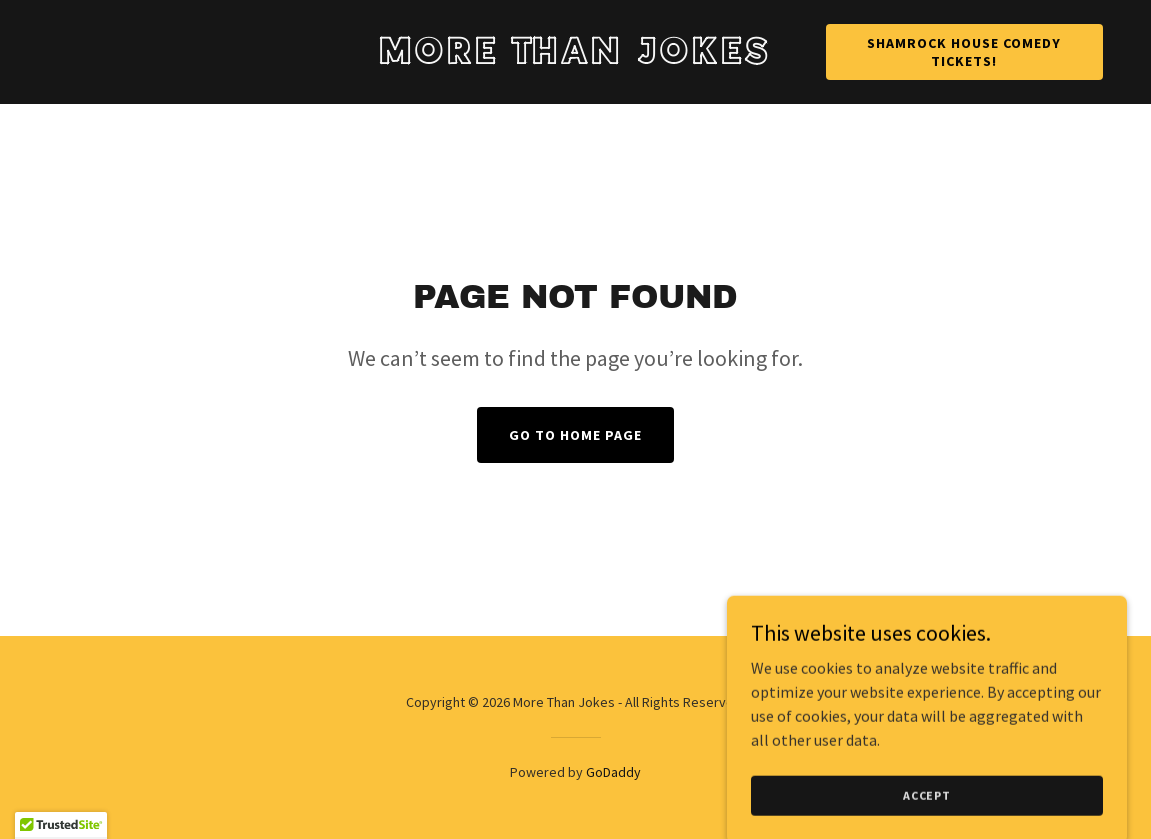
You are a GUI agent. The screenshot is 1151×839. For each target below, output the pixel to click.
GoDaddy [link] (613, 772)
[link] (575, 58)
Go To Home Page (575, 435)
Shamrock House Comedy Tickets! (964, 52)
